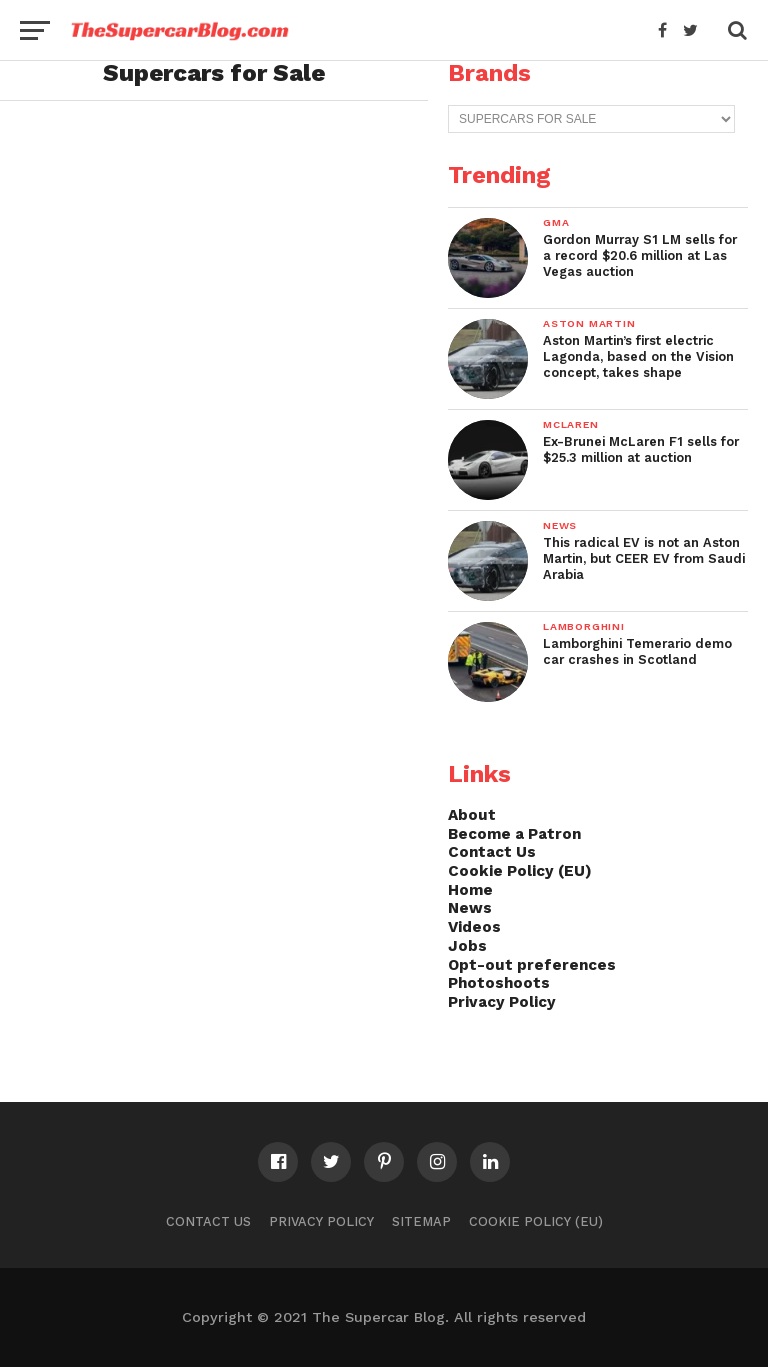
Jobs (467, 946)
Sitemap (421, 1221)
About (472, 815)
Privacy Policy (502, 1002)
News (470, 908)
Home (470, 890)
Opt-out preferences (532, 965)
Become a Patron (514, 834)
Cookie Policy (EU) (520, 871)
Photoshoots (499, 983)
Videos (474, 927)
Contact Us (492, 852)
